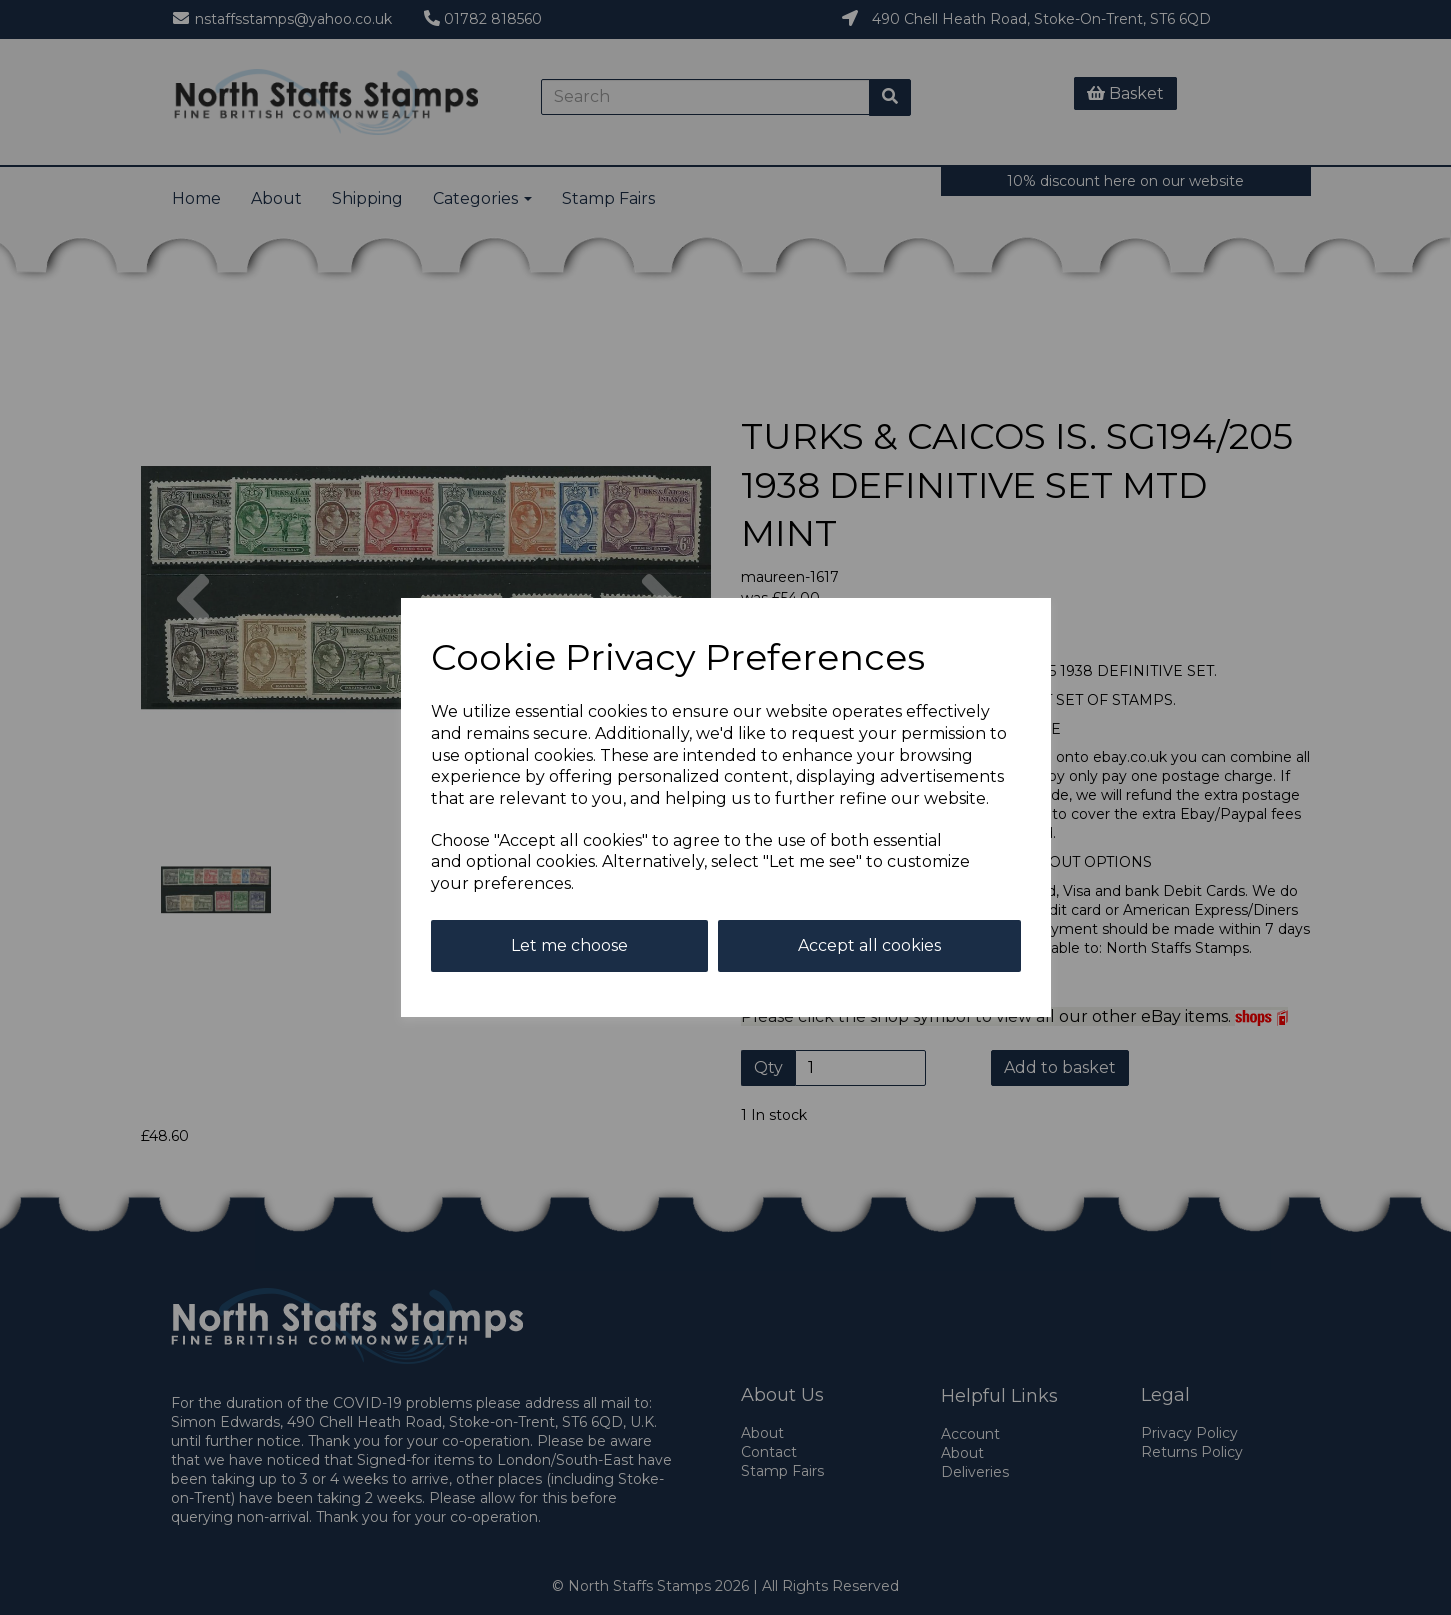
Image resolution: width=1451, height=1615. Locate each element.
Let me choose (569, 945)
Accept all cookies (869, 945)
